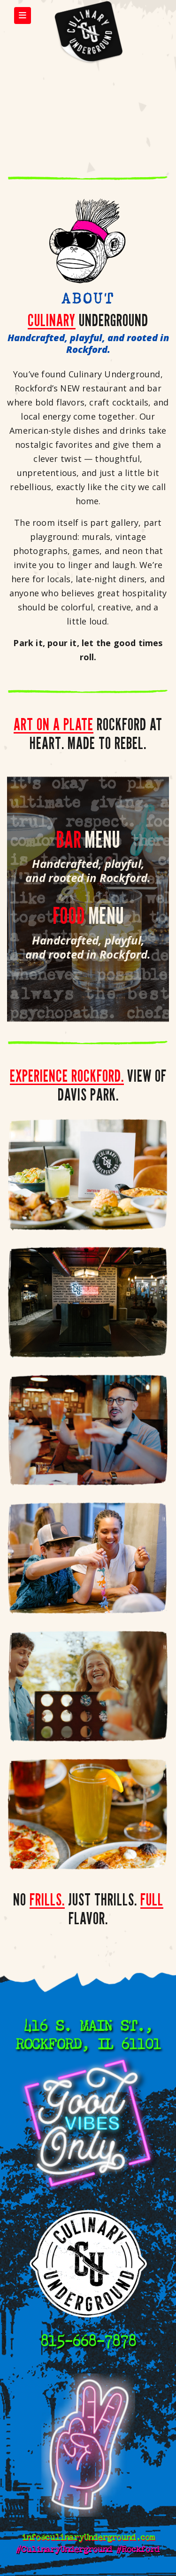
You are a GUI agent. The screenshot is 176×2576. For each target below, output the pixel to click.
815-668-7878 (88, 2341)
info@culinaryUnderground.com (88, 2536)
